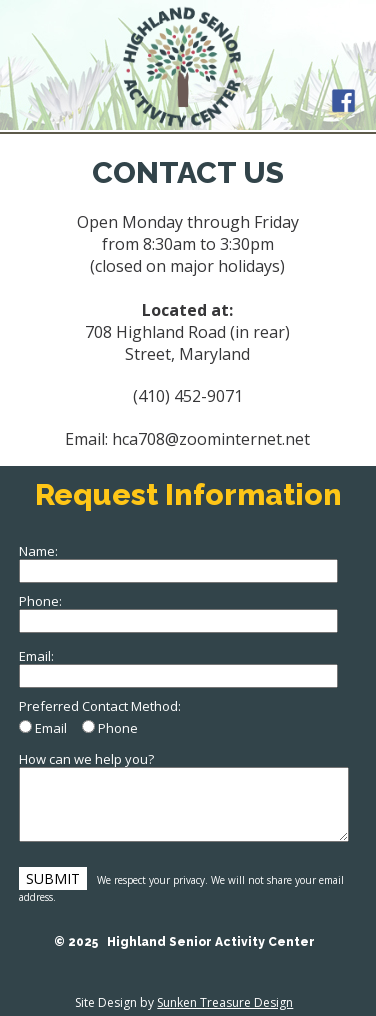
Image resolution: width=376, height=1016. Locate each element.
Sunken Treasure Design (225, 1002)
